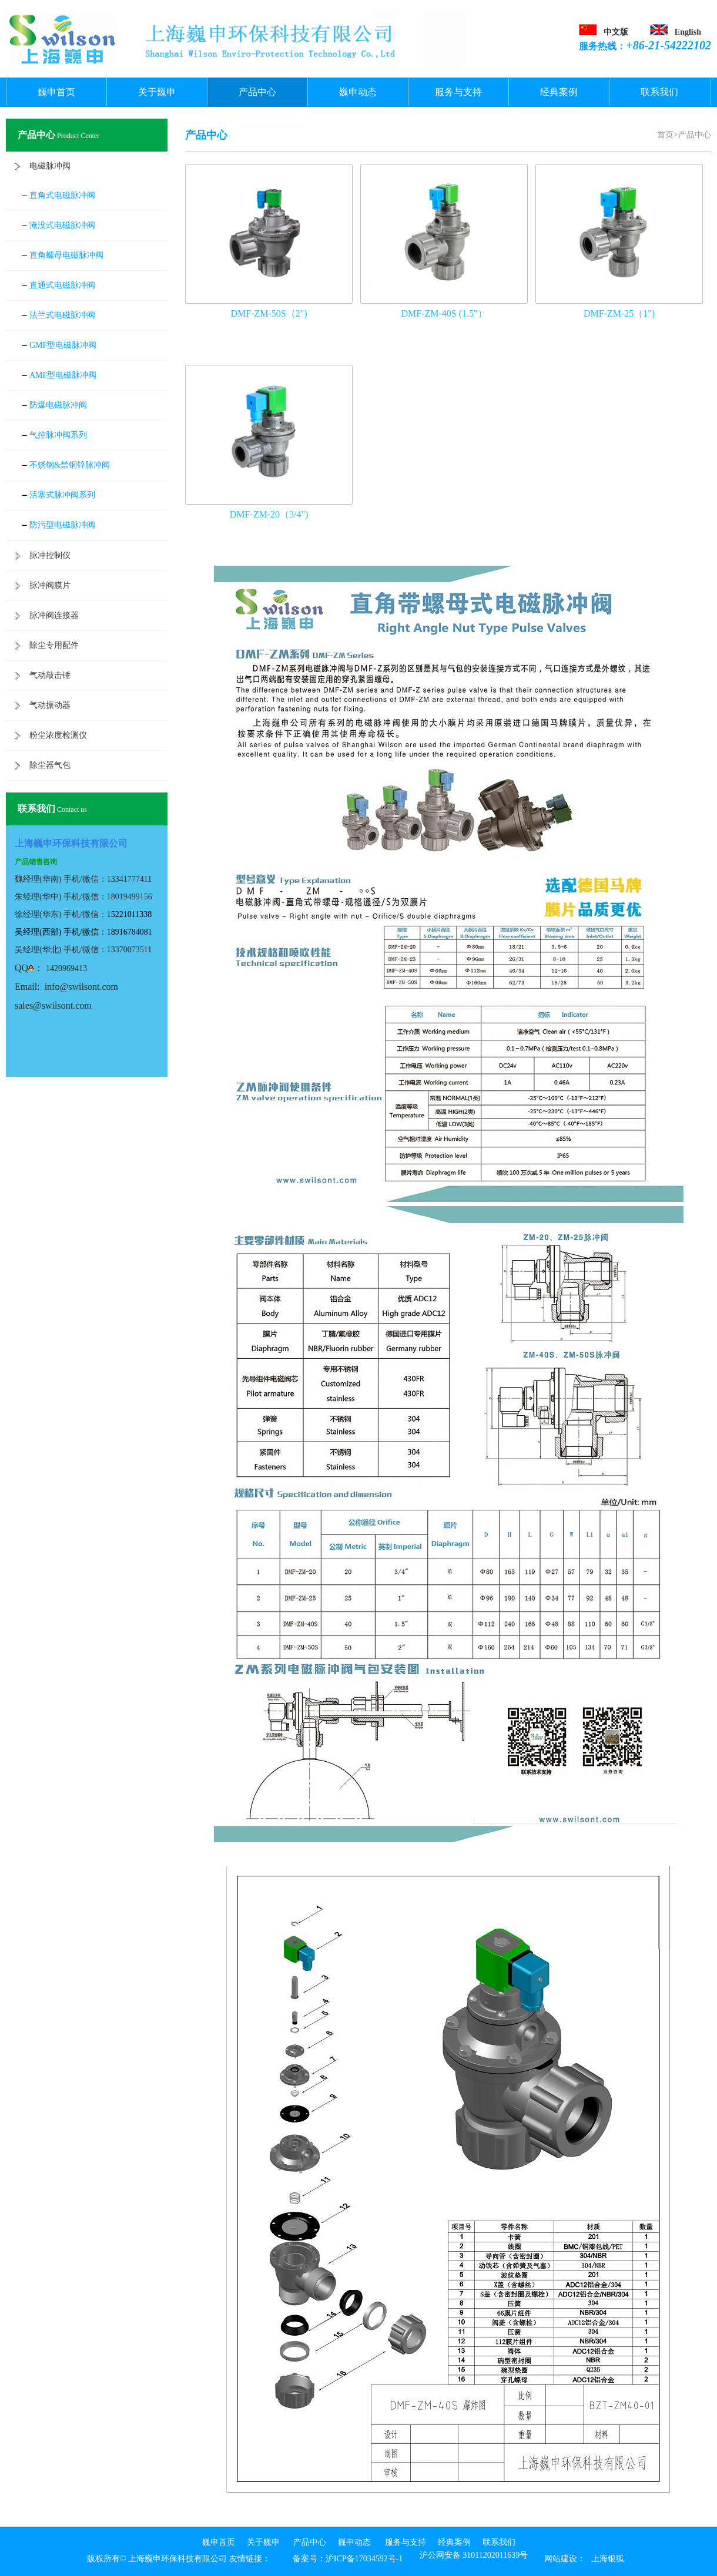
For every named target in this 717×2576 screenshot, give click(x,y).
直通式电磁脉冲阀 (62, 285)
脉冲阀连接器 (54, 615)
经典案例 (559, 92)
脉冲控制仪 (50, 555)
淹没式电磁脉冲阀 (62, 225)
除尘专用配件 (54, 645)
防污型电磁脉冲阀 (62, 524)
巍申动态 (358, 92)
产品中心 (257, 92)
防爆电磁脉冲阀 (58, 405)
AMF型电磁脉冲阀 (62, 375)
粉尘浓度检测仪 (58, 735)
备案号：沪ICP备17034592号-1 (348, 2558)
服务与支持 (458, 92)
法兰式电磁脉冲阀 (62, 315)
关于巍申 (157, 92)
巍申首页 (56, 92)
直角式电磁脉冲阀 (62, 195)
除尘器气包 (50, 765)
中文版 (616, 32)
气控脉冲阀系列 (58, 435)
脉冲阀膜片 (50, 585)
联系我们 (659, 92)
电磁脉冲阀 (50, 166)
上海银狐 (607, 2558)
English (688, 32)
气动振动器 (50, 705)
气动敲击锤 (50, 675)
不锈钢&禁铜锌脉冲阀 (69, 465)
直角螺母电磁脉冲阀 (66, 255)
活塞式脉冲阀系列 (62, 495)
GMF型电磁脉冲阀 (62, 345)
